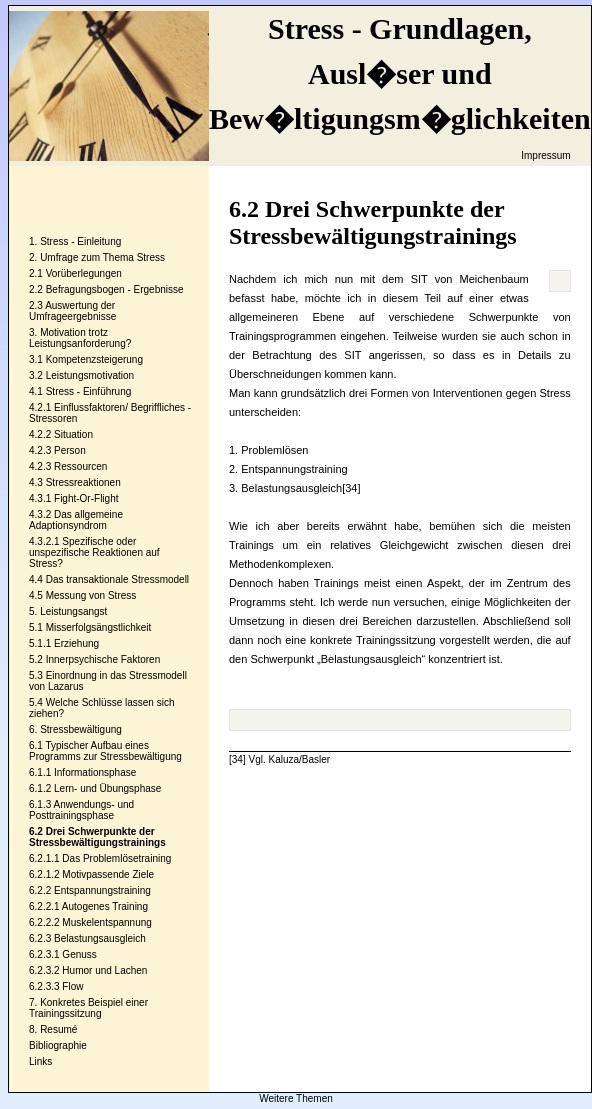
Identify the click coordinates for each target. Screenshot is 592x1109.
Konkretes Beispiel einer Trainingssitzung (88, 1008)
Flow (72, 986)
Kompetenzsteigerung (94, 359)
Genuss (79, 954)
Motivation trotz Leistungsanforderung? (80, 338)
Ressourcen (80, 466)
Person (70, 450)
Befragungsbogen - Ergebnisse (115, 289)
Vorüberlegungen (84, 273)
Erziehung (76, 643)
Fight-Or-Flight (86, 498)
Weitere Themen (296, 1098)
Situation (73, 434)
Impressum (545, 155)
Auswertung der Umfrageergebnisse (72, 311)
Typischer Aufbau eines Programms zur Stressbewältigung (105, 751)
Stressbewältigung (81, 729)
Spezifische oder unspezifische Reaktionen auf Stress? (94, 552)
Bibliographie (58, 1045)
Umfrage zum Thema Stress (102, 257)
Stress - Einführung (89, 391)
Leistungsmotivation (90, 375)
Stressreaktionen (83, 482)
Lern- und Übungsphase (107, 788)
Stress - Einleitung (80, 241)
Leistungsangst (73, 611)
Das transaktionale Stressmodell (117, 579)
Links (40, 1061)
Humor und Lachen (104, 970)
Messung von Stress (91, 595)
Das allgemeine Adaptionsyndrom (76, 520)
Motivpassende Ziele (108, 874)
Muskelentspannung (107, 922)
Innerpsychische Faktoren (103, 659)
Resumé (58, 1029)
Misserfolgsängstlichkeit (99, 627)
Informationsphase (95, 772)
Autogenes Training (105, 906)
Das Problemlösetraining (116, 858)
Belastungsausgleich (100, 938)
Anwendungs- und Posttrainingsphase (81, 810)
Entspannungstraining (102, 890)
